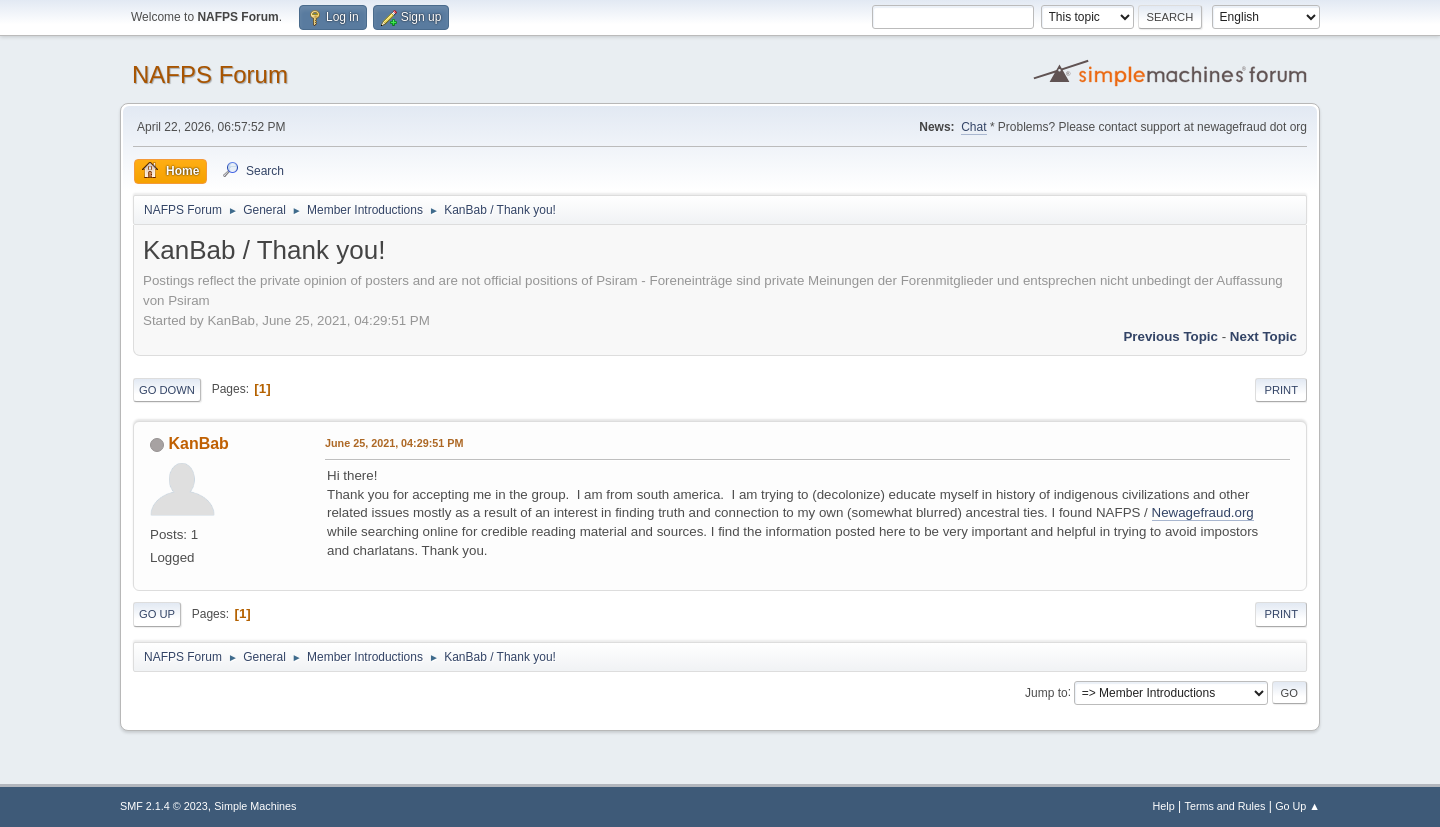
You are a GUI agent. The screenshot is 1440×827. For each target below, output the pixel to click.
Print (1281, 390)
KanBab (198, 443)
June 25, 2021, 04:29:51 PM (394, 443)
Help (1164, 806)
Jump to (1046, 692)
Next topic (1263, 336)
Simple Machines (255, 806)
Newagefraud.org (1203, 512)
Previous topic (1170, 336)
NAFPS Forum (210, 74)
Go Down (167, 390)
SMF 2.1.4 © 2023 (164, 806)
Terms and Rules (1225, 806)
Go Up (157, 614)
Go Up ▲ (1297, 806)
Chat (973, 127)
